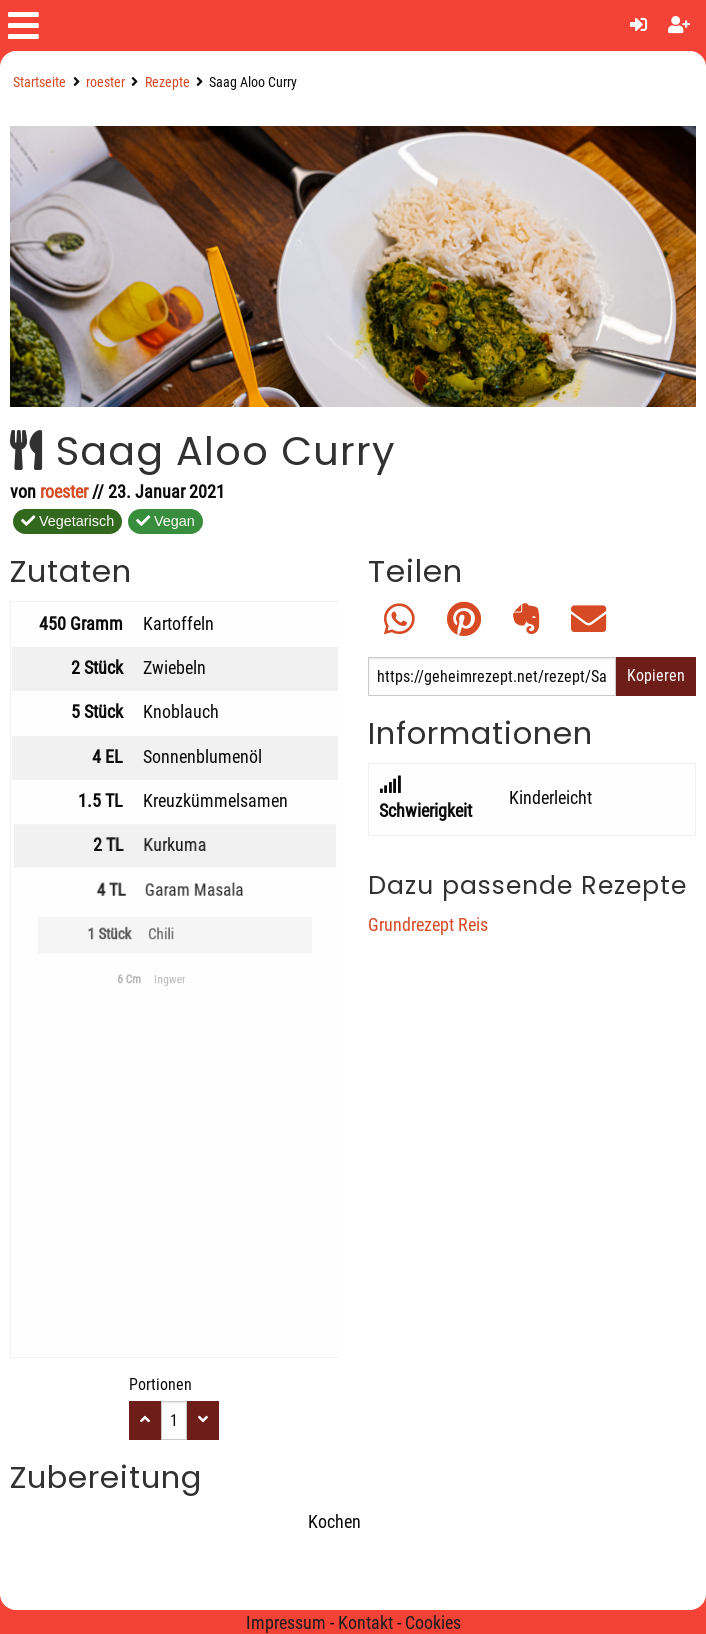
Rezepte (167, 82)
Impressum (286, 1623)
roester (105, 82)
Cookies (433, 1623)
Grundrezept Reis (428, 925)
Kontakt (365, 1623)
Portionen (160, 1384)
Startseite (39, 82)
